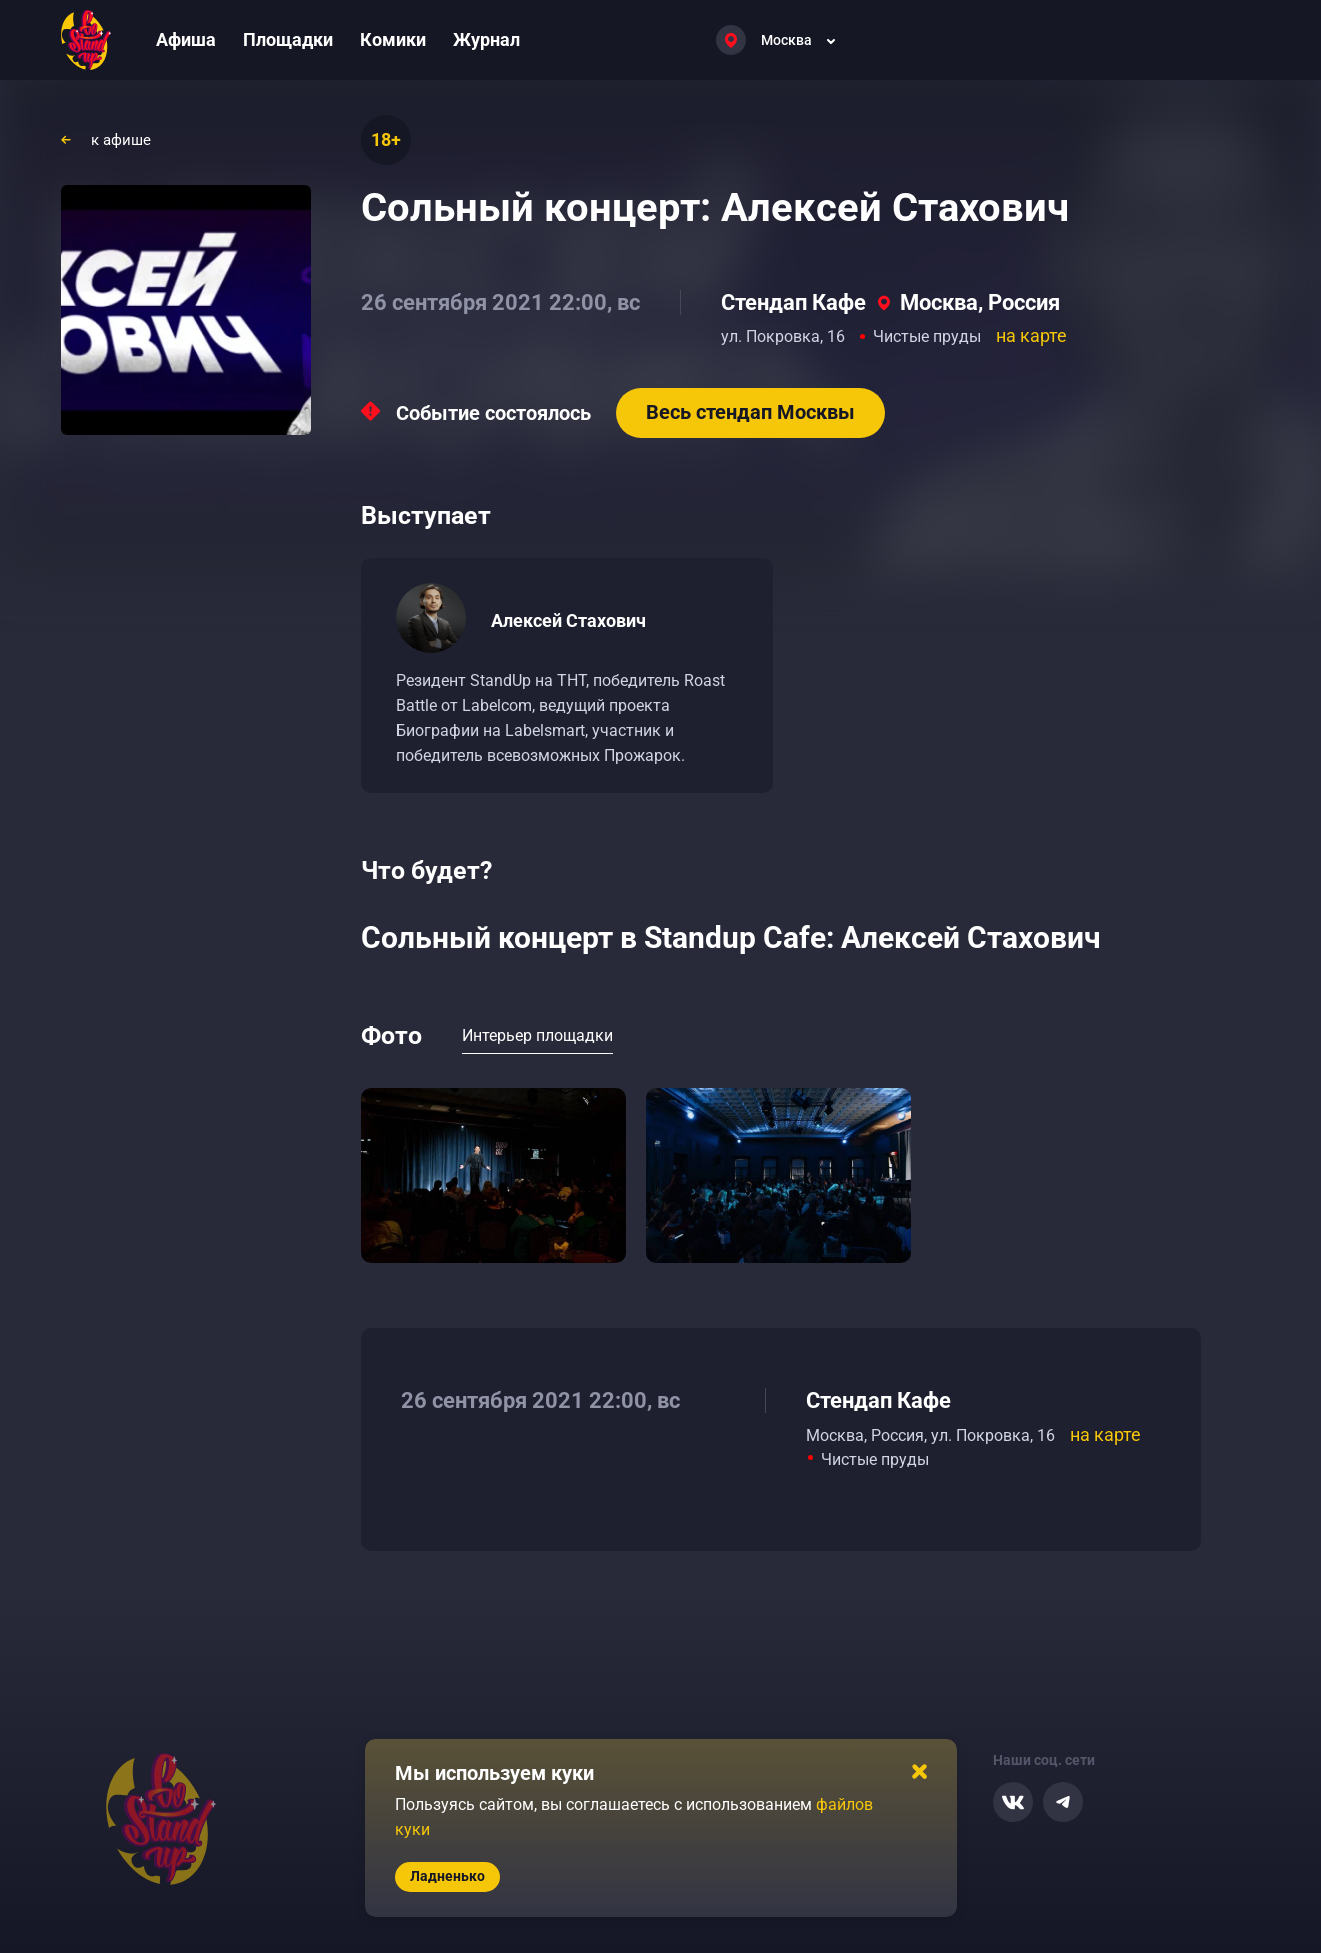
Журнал (486, 39)
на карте (1031, 335)
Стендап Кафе (793, 302)
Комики (393, 39)
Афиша (186, 39)
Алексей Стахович (568, 620)
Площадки (288, 39)
